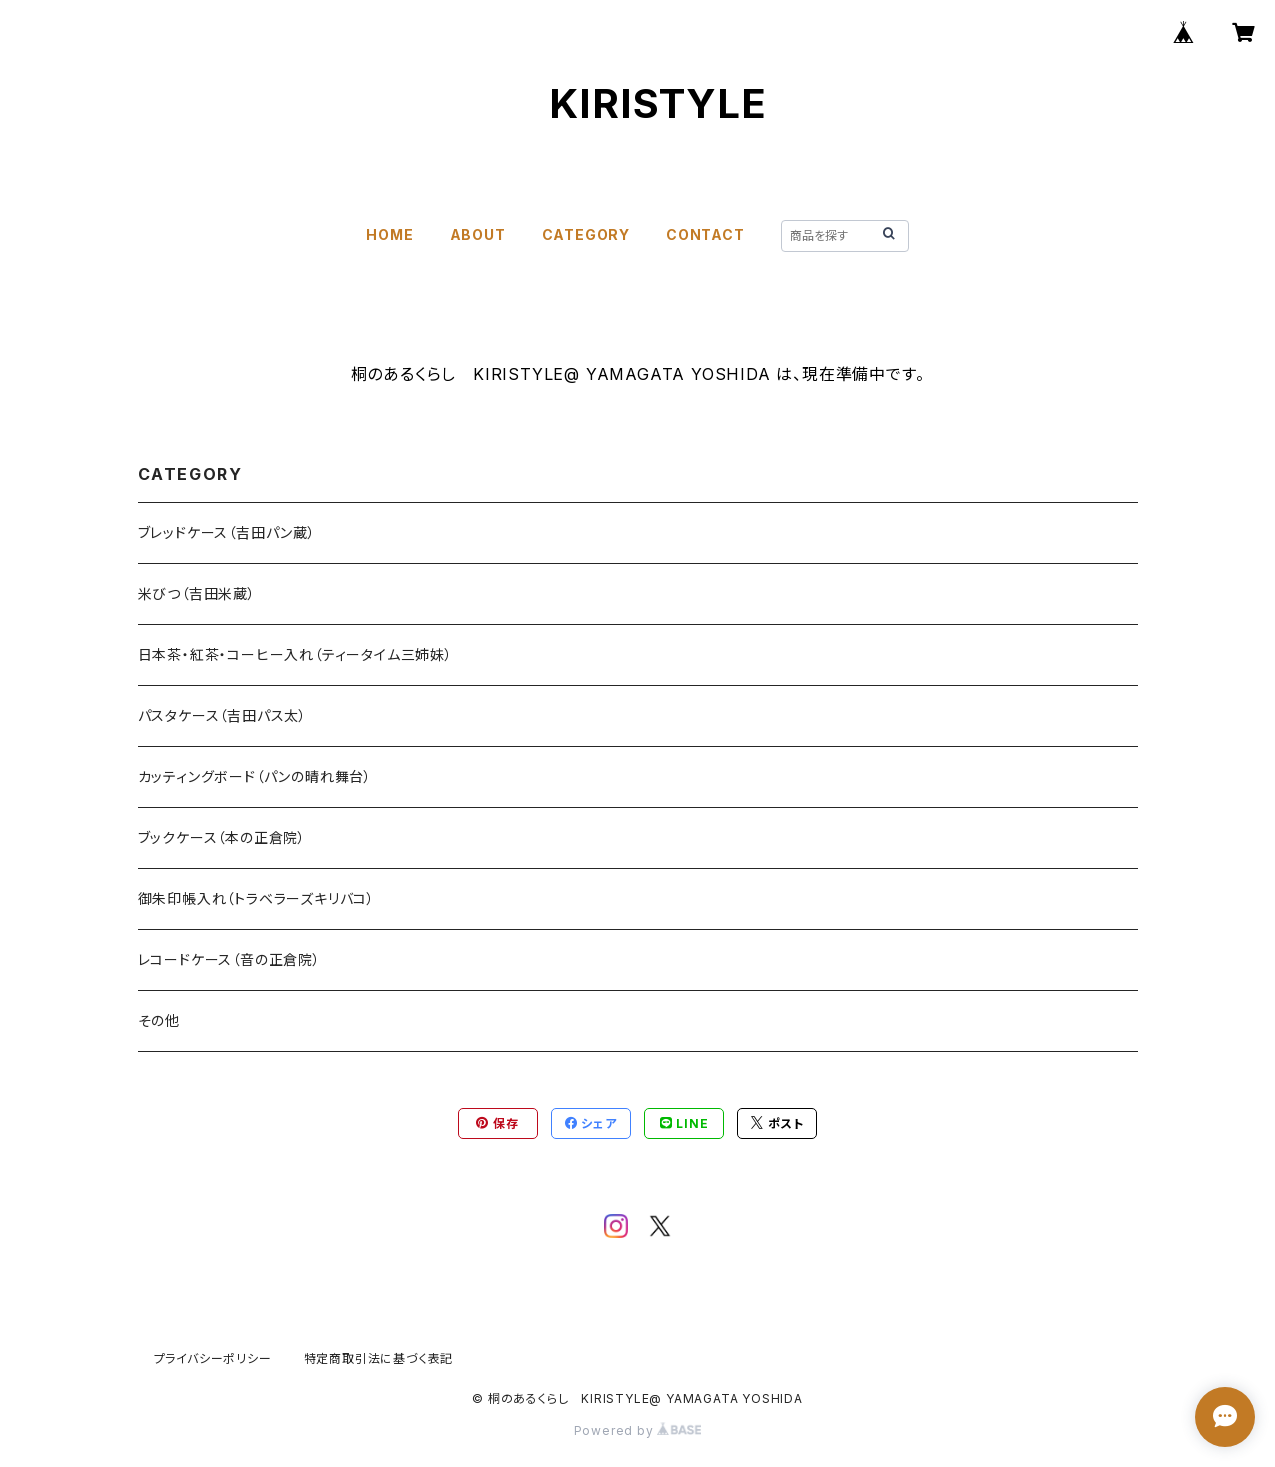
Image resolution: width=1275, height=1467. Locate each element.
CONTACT (705, 234)
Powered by (638, 1430)
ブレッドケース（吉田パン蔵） (227, 532)
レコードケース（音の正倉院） (229, 959)
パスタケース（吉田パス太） (222, 715)
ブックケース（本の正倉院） (222, 837)
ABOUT (478, 234)
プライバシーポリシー (213, 1358)
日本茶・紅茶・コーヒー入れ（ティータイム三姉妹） (295, 654)
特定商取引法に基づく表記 (379, 1358)
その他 (159, 1020)
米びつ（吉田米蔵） (197, 593)
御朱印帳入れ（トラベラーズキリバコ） (256, 898)
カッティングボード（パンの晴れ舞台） (255, 776)
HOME (389, 234)
